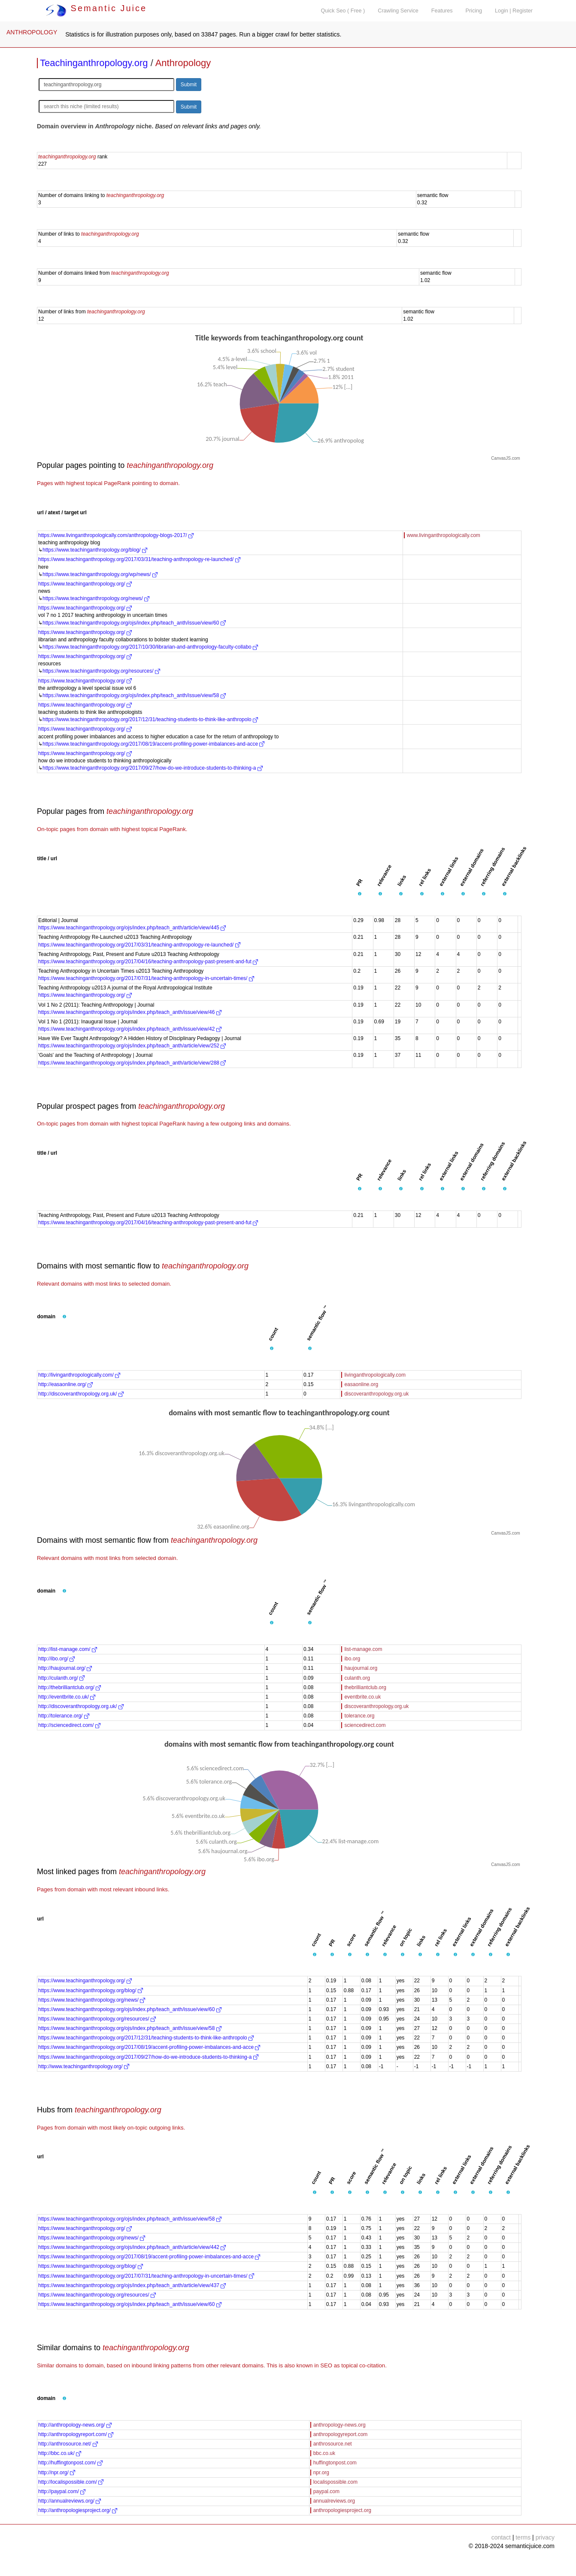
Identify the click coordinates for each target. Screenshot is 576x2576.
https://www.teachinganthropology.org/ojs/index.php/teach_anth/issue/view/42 (129, 1029)
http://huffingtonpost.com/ (70, 2463)
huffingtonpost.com (335, 2463)
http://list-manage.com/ (67, 1649)
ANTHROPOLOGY (31, 32)
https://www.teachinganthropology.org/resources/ (101, 671)
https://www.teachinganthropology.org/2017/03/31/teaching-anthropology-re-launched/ (139, 559)
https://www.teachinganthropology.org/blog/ (94, 550)
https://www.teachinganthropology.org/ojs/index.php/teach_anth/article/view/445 (132, 928)
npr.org (321, 2473)
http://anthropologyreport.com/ (75, 2434)
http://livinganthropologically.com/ (79, 1375)
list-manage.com (363, 1649)
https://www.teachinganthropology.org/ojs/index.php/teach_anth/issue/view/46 (129, 1012)
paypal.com (326, 2491)
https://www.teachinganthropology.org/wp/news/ (100, 574)
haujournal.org (360, 1668)
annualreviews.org (334, 2501)
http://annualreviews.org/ (69, 2501)
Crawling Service (398, 11)
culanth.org (357, 1678)
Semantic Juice (96, 8)
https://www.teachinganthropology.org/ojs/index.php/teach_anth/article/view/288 (132, 1063)
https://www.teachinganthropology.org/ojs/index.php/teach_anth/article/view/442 (132, 2247)
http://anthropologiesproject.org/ (77, 2510)
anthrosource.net (332, 2444)
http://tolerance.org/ (63, 1716)
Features (442, 11)
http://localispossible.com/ (70, 2482)
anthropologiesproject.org (342, 2510)
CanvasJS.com (505, 458)
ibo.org (352, 1659)
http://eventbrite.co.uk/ (66, 1697)
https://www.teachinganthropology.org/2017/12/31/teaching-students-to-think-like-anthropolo (150, 719)
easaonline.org (361, 1384)
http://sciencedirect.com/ (69, 1725)
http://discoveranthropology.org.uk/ (81, 1394)
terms (523, 2537)
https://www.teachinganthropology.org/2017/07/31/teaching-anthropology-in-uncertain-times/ (146, 978)
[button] (359, 894)
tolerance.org (359, 1716)
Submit (189, 85)
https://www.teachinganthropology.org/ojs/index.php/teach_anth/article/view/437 (132, 2285)
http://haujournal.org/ (65, 1668)
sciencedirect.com (364, 1725)
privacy (545, 2537)
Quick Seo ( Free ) (343, 11)
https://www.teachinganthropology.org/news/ (95, 598)
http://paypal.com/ (61, 2491)
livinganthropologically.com (375, 1375)
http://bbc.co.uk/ (59, 2453)
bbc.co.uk (324, 2453)
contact (501, 2537)
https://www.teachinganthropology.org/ (85, 584)
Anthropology (183, 63)
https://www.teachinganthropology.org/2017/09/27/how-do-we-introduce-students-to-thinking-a (152, 768)
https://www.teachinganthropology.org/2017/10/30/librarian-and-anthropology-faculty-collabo (150, 647)
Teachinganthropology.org (94, 63)
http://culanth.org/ (61, 1678)
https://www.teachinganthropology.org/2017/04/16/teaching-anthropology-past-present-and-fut (148, 962)
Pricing (474, 11)
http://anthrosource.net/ (68, 2444)
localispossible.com (335, 2482)
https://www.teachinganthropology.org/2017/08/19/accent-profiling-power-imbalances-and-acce (153, 744)
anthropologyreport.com (340, 2434)
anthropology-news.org (339, 2425)
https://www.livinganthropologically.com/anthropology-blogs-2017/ (116, 535)
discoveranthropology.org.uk (376, 1394)
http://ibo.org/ (56, 1659)
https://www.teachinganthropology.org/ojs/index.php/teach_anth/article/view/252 (132, 1046)
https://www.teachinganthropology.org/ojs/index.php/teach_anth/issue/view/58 (134, 695)
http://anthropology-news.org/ (75, 2425)
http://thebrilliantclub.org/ (69, 1687)
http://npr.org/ (56, 2473)
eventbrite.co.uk (362, 1697)
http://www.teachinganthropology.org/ (83, 2066)
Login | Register (514, 11)
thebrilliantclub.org (365, 1687)
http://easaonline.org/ (65, 1384)
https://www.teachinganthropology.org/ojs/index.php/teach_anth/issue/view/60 (134, 623)
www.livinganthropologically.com (443, 535)
